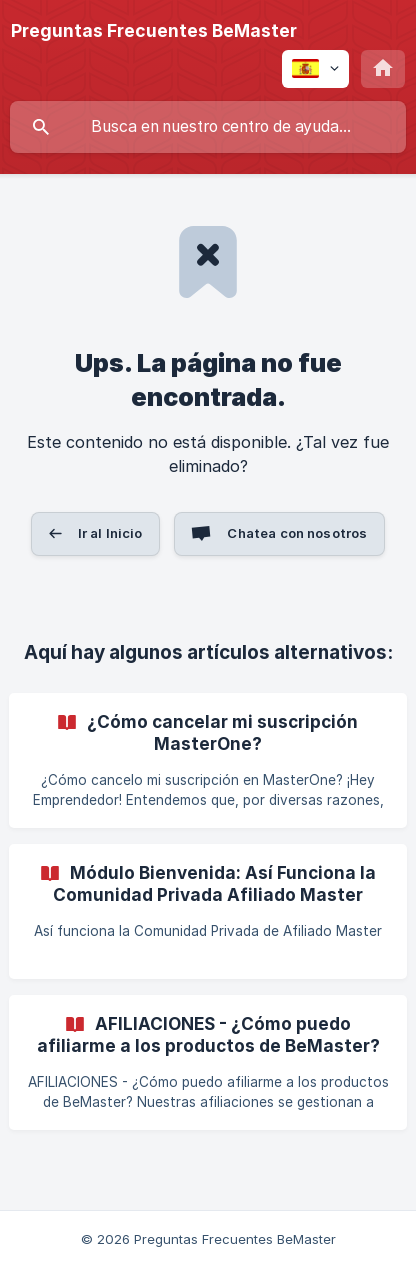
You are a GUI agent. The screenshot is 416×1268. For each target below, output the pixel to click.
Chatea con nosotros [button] (297, 533)
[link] (208, 760)
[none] (154, 31)
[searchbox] (208, 127)
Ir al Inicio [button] (110, 533)
